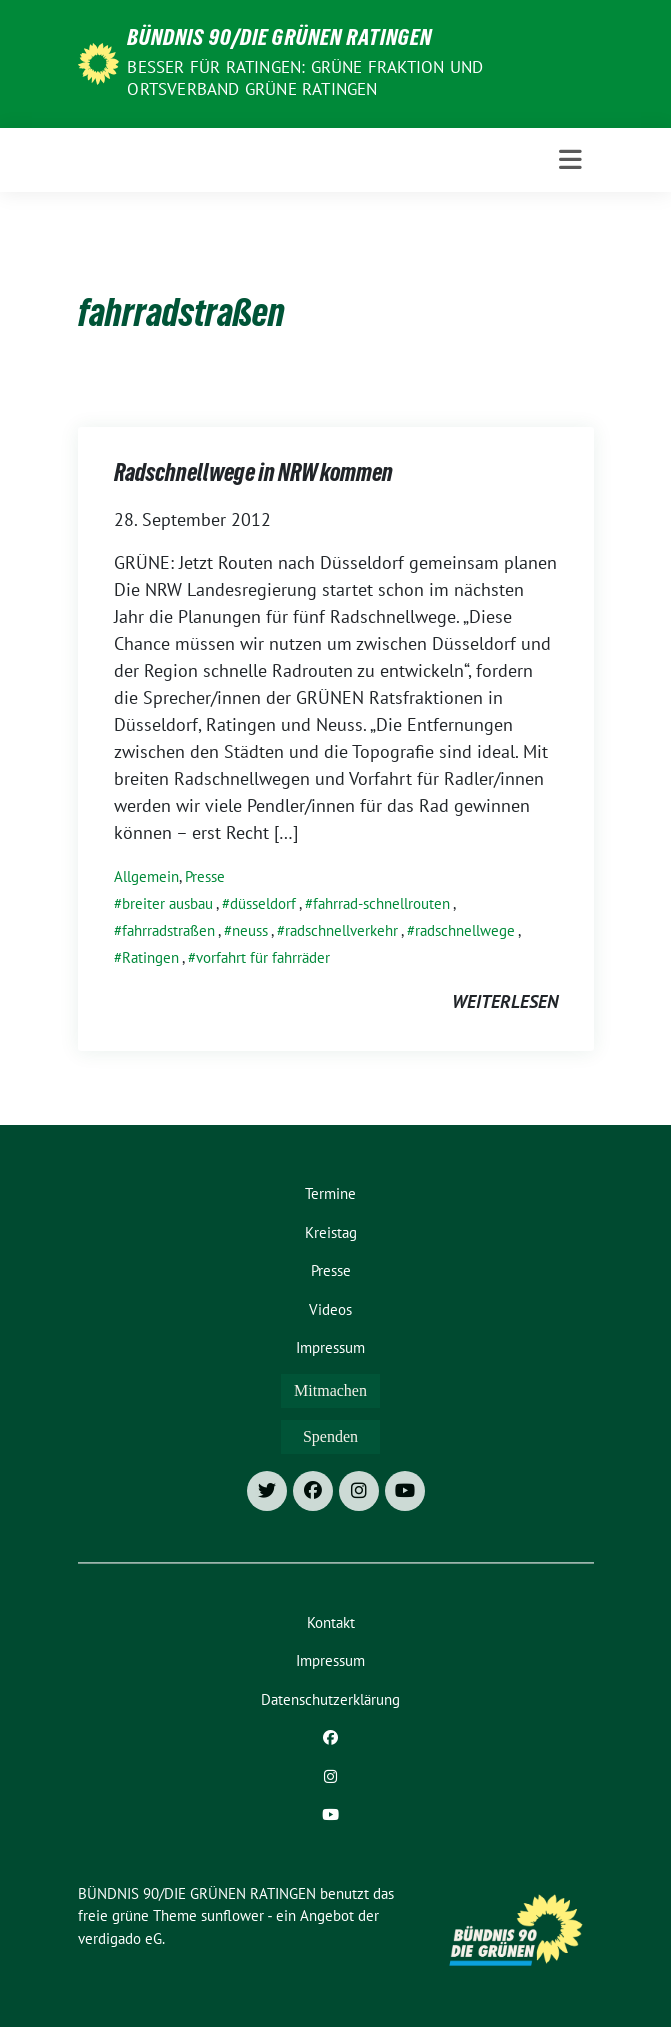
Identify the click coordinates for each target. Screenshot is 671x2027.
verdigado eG (120, 1938)
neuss (250, 930)
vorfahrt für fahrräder (263, 957)
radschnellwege (465, 930)
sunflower (232, 1915)
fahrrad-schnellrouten (381, 903)
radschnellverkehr (341, 930)
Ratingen (150, 957)
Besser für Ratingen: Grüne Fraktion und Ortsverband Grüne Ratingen (305, 78)
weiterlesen (505, 1001)
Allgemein (146, 876)
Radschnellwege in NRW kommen (253, 476)
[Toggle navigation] (570, 160)
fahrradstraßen (168, 930)
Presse (205, 876)
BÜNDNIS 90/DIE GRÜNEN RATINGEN (279, 40)
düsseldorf (263, 903)
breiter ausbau (167, 903)
